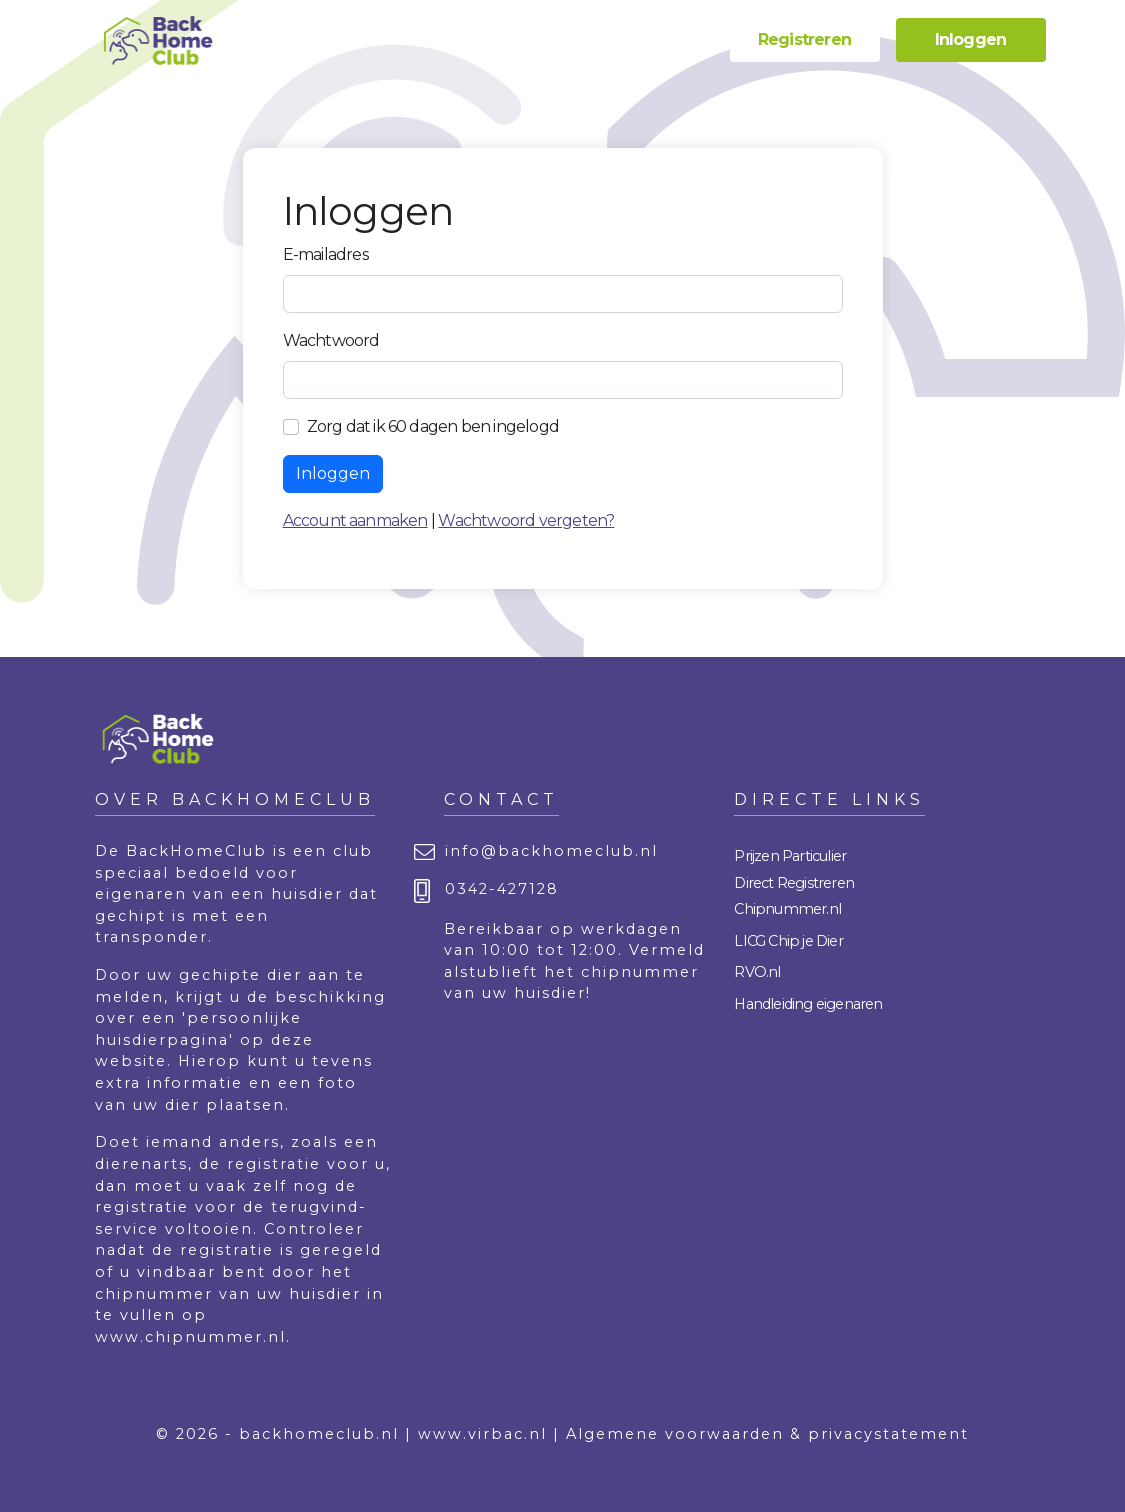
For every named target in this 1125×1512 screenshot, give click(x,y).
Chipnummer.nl (787, 909)
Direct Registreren (794, 883)
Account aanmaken (355, 520)
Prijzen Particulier (790, 856)
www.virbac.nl (482, 1434)
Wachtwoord (331, 340)
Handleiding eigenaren (808, 1004)
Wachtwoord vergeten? (526, 520)
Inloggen (971, 39)
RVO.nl (757, 972)
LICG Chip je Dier (788, 941)
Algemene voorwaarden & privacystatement (767, 1434)
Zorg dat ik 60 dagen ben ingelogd (433, 426)
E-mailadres (325, 254)
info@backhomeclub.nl (551, 851)
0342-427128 (502, 889)
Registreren (804, 39)
